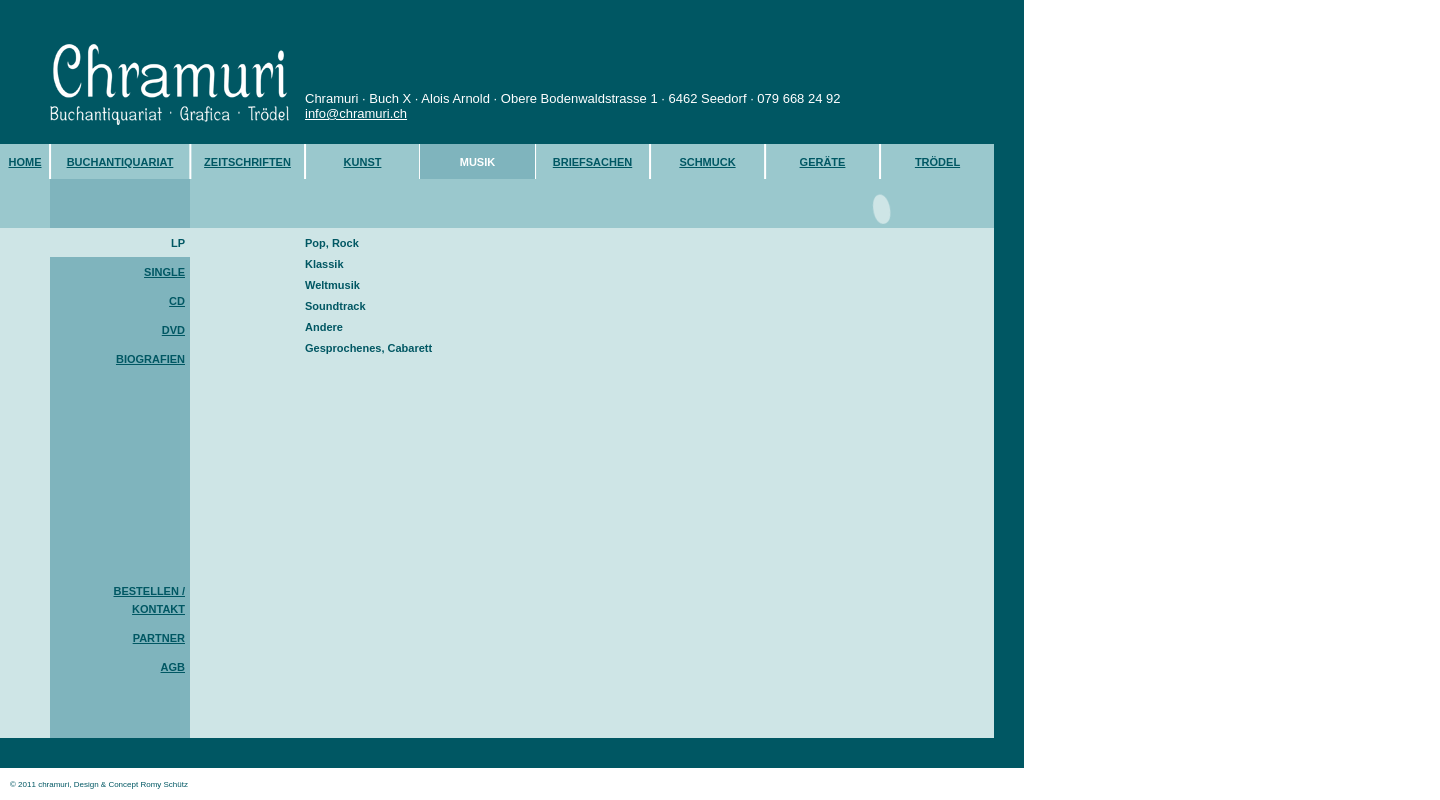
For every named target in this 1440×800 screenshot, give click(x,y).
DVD (173, 330)
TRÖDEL (937, 162)
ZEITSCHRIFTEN (247, 162)
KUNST (363, 162)
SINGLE (164, 272)
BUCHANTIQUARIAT (120, 162)
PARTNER (159, 638)
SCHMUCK (707, 162)
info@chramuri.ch (356, 113)
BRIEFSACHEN (592, 162)
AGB (173, 667)
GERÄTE (823, 162)
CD (177, 301)
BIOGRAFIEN (150, 359)
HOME (25, 162)
